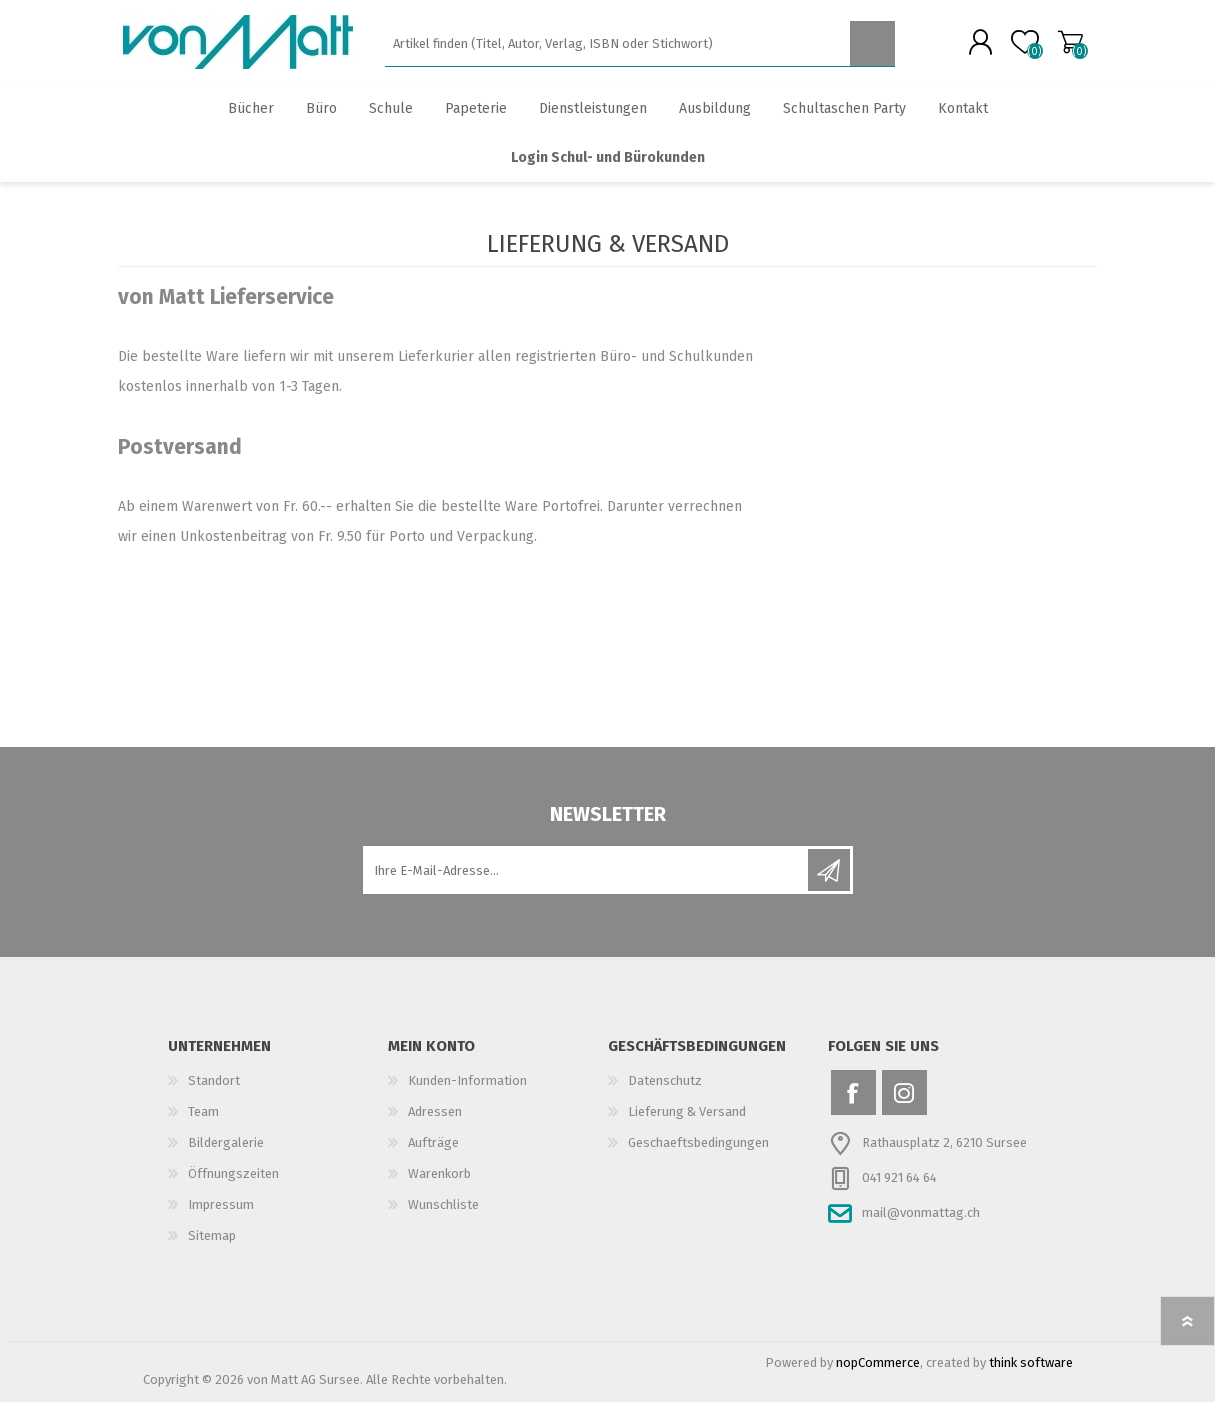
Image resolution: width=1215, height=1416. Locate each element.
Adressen (435, 1125)
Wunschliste (443, 1218)
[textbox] (617, 50)
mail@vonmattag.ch (921, 1226)
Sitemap (212, 1249)
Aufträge (433, 1156)
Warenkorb (1050, 49)
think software (1031, 1376)
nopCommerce (878, 1376)
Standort (214, 1094)
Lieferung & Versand (687, 1125)
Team (203, 1125)
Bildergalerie (226, 1156)
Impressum (221, 1218)
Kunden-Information (467, 1094)
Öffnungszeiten (233, 1187)
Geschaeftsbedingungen (698, 1156)
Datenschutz (665, 1094)
